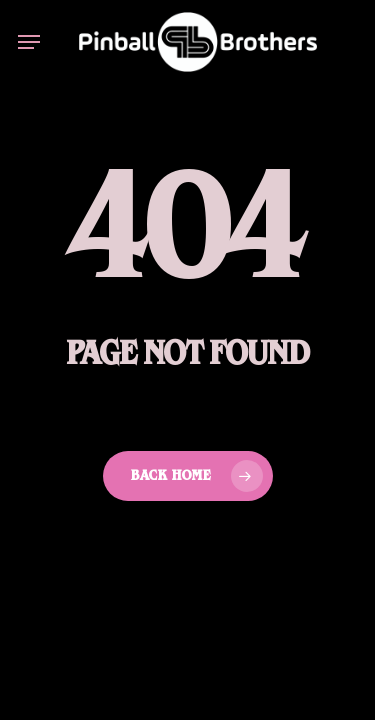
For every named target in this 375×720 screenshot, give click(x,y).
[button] (29, 42)
